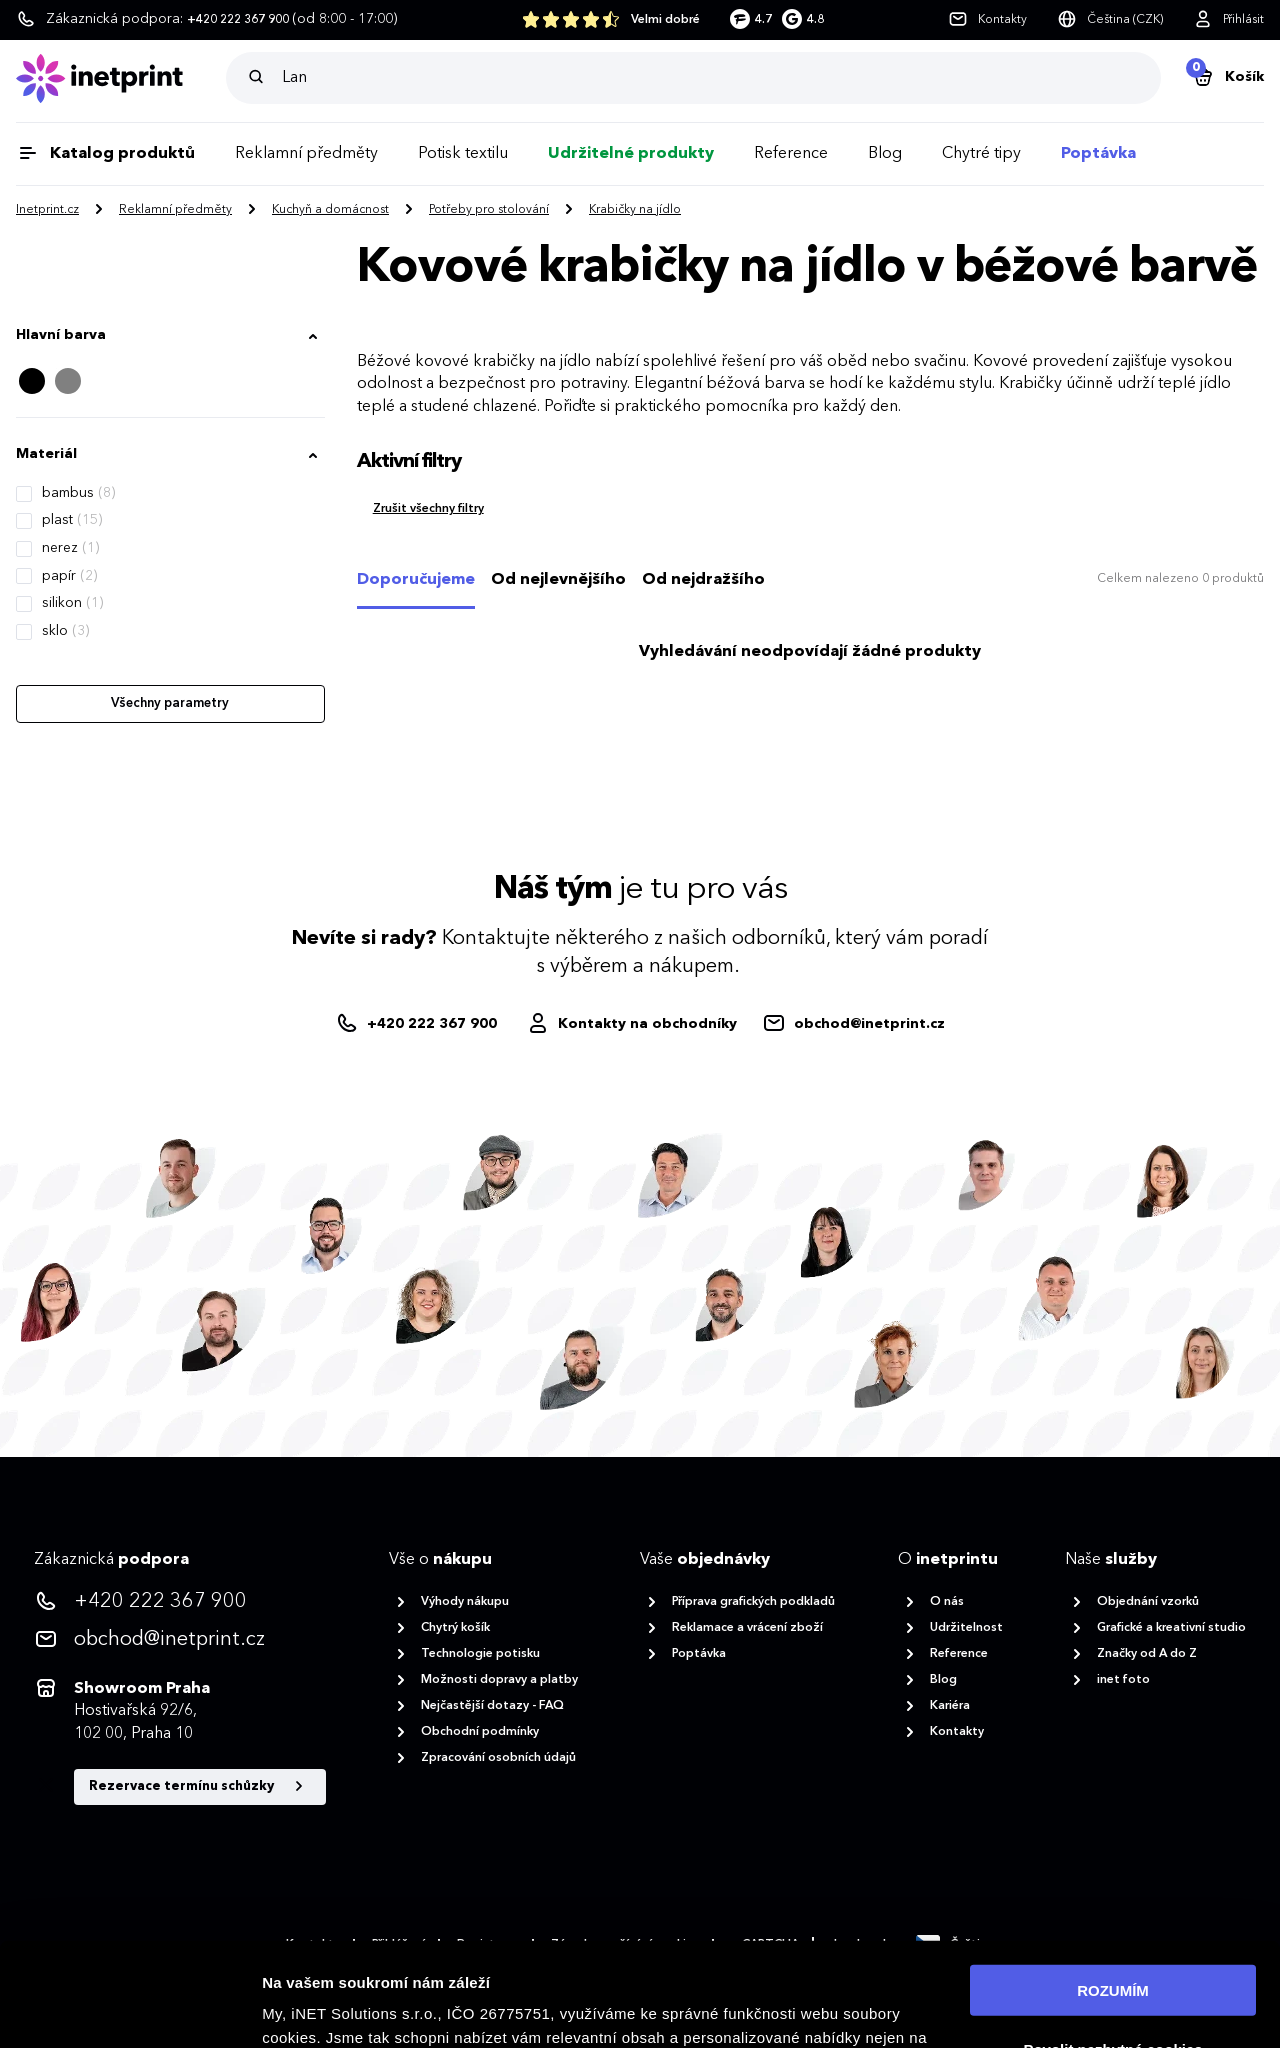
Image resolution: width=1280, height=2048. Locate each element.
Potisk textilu (463, 154)
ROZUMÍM (1113, 1886)
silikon (72, 603)
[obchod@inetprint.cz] (853, 1024)
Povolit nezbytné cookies (1112, 1945)
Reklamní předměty (306, 154)
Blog (885, 154)
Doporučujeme (416, 580)
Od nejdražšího (703, 580)
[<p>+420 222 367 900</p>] (180, 1602)
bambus (78, 493)
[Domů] (121, 78)
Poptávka (1098, 154)
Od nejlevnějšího (558, 580)
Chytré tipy (981, 154)
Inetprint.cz (47, 210)
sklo (65, 631)
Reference (791, 154)
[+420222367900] (418, 1024)
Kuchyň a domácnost (330, 210)
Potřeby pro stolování (489, 210)
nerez (70, 548)
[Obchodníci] (631, 1024)
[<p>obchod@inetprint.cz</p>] (180, 1640)
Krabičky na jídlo (635, 210)
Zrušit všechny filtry (428, 509)
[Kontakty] (987, 20)
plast (72, 520)
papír (69, 576)
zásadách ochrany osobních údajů (454, 2005)
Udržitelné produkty (631, 154)
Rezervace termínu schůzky (200, 1787)
